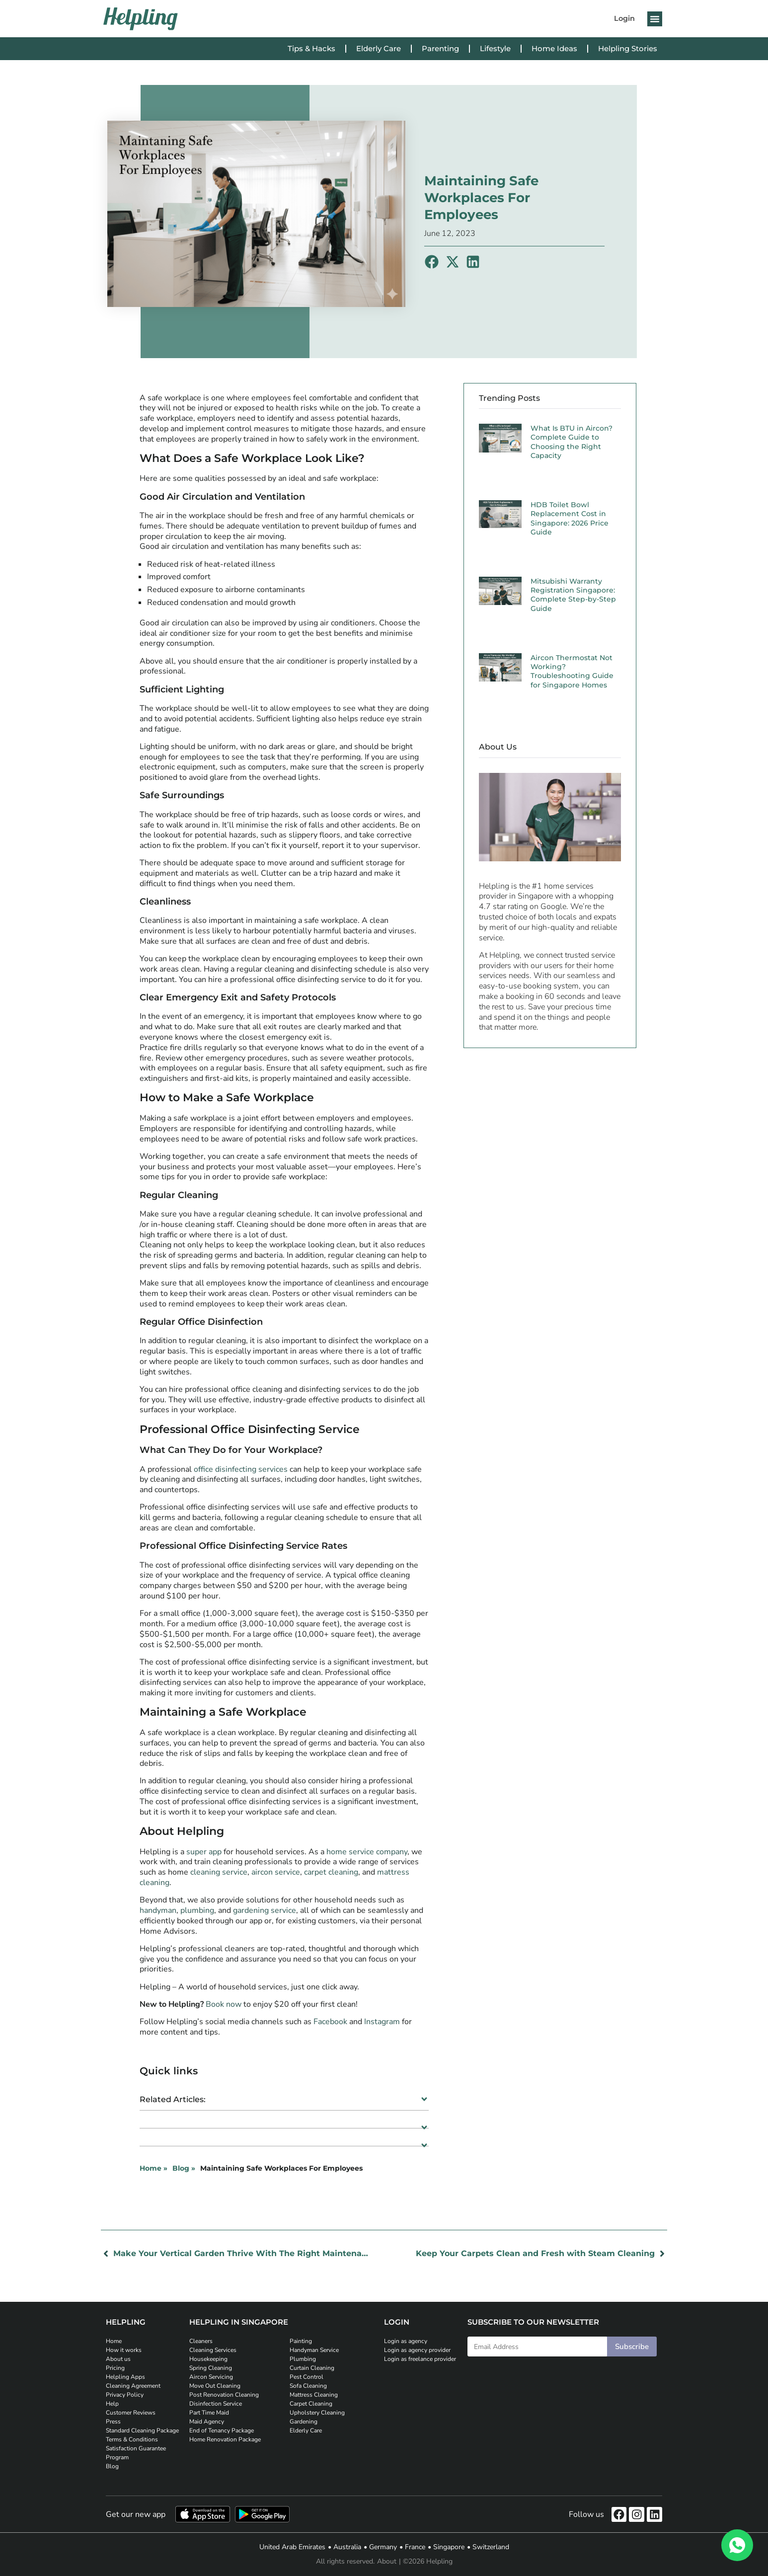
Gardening (303, 2421)
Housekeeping (208, 2359)
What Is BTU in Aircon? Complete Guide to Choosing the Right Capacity (572, 442)
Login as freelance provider (420, 2359)
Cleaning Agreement (133, 2386)
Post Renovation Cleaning (224, 2395)
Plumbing (303, 2359)
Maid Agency (206, 2421)
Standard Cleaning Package (142, 2430)
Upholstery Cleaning (317, 2413)
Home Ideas (554, 48)
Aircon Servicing (211, 2377)
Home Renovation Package (225, 2439)
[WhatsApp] (737, 2545)
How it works (124, 2350)
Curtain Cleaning (312, 2368)
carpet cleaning (331, 1872)
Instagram (382, 2021)
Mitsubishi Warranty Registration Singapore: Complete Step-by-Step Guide (573, 595)
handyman (158, 1910)
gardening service (264, 1910)
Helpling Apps (125, 2377)
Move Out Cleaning (214, 2386)
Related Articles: (173, 2099)
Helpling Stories (627, 48)
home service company (366, 1851)
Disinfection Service (215, 2404)
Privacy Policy (125, 2395)
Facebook (330, 2021)
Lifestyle (495, 48)
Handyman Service (314, 2350)
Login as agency (405, 2341)
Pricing (115, 2368)
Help (112, 2404)
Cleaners (201, 2341)
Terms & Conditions (132, 2439)
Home (114, 2341)
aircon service (275, 1872)
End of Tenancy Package (221, 2430)
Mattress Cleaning (314, 2395)
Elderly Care (378, 48)
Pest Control (306, 2377)
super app (204, 1851)
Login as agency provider (417, 2350)
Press (113, 2421)
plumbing (197, 1910)
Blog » (183, 2168)
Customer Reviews (130, 2413)
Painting (301, 2341)
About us (118, 2359)
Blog (112, 2466)
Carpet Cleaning (311, 2404)
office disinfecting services (241, 1469)
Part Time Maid (209, 2413)
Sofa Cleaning (308, 2386)
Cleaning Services (212, 2350)
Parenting (440, 48)
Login (624, 18)
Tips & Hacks (311, 48)
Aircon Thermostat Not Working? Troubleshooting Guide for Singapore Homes (572, 671)
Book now (223, 2004)
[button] (654, 18)
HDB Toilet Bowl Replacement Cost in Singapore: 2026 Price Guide (570, 518)
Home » (153, 2168)
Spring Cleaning (210, 2368)
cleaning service (218, 1872)
